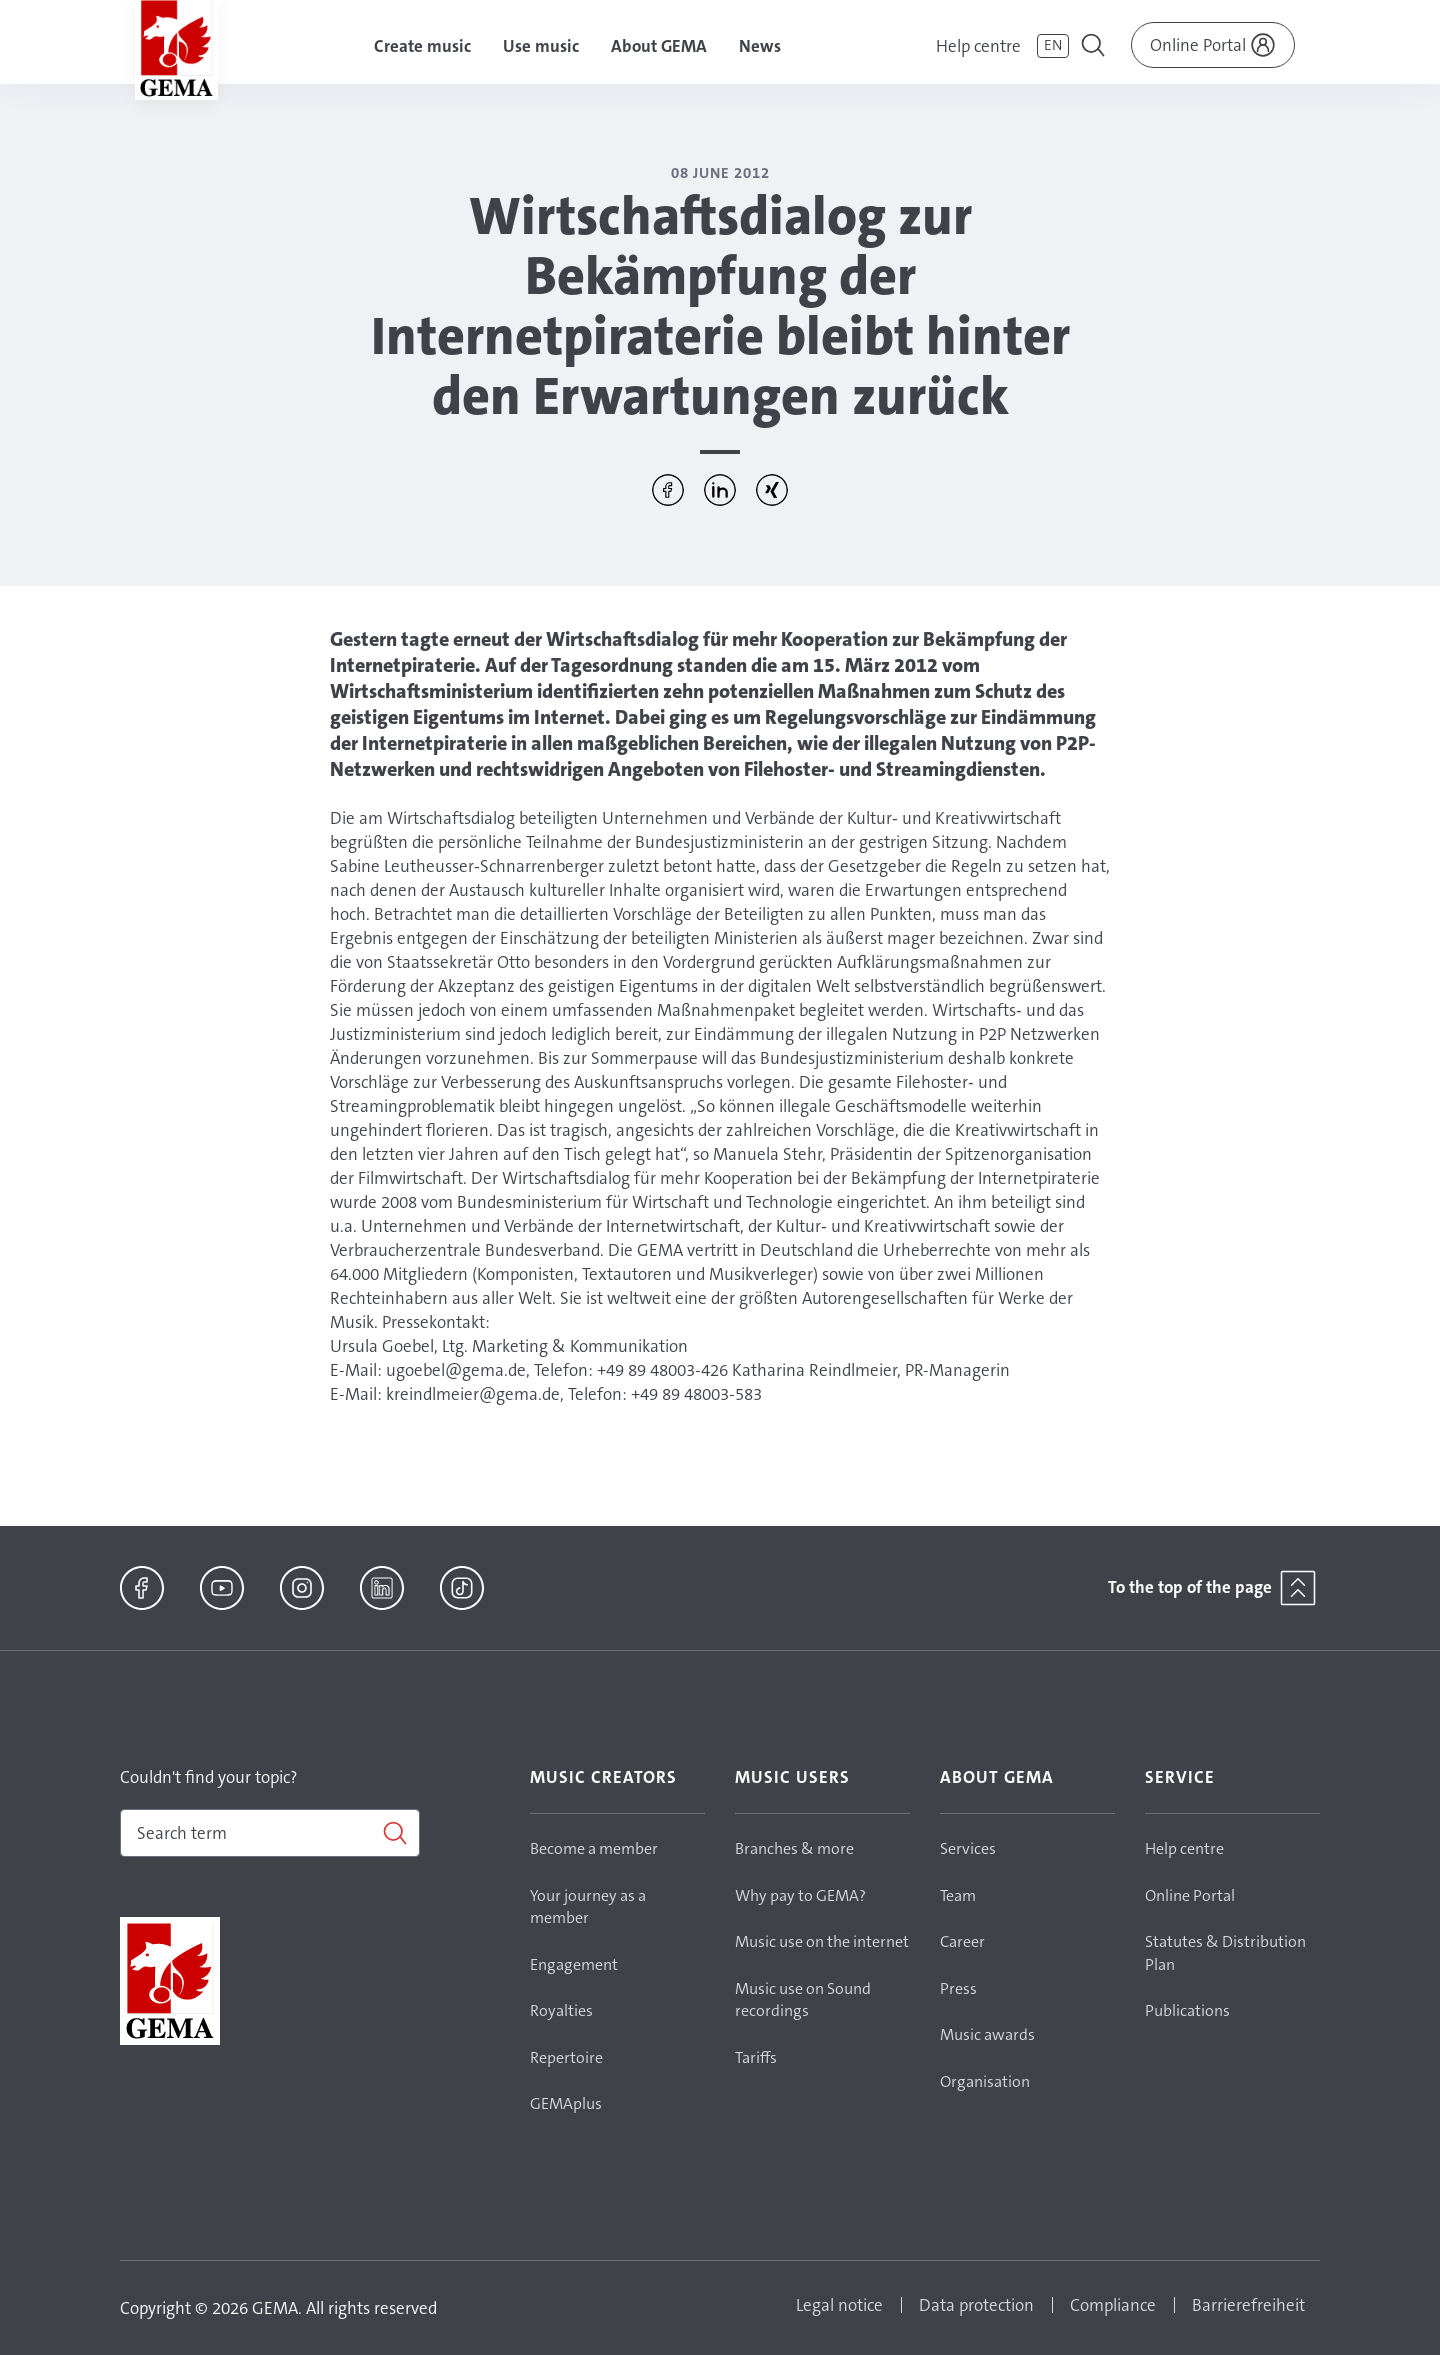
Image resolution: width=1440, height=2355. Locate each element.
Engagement (574, 1964)
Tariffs (756, 2057)
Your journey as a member (588, 1907)
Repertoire (566, 2057)
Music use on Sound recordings (803, 2000)
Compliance (1113, 2305)
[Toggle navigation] (1095, 48)
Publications (1187, 2010)
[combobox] (270, 1833)
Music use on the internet (822, 1941)
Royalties (561, 2010)
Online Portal (1190, 1895)
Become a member (594, 1848)
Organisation (985, 2081)
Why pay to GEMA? (800, 1895)
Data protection (976, 2305)
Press (958, 1988)
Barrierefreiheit (1248, 2305)
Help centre (978, 46)
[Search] (270, 1833)
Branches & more (794, 1848)
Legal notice (839, 2305)
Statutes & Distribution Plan (1225, 1953)
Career (962, 1941)
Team (958, 1895)
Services (968, 1848)
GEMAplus (566, 2103)
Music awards (987, 2034)
